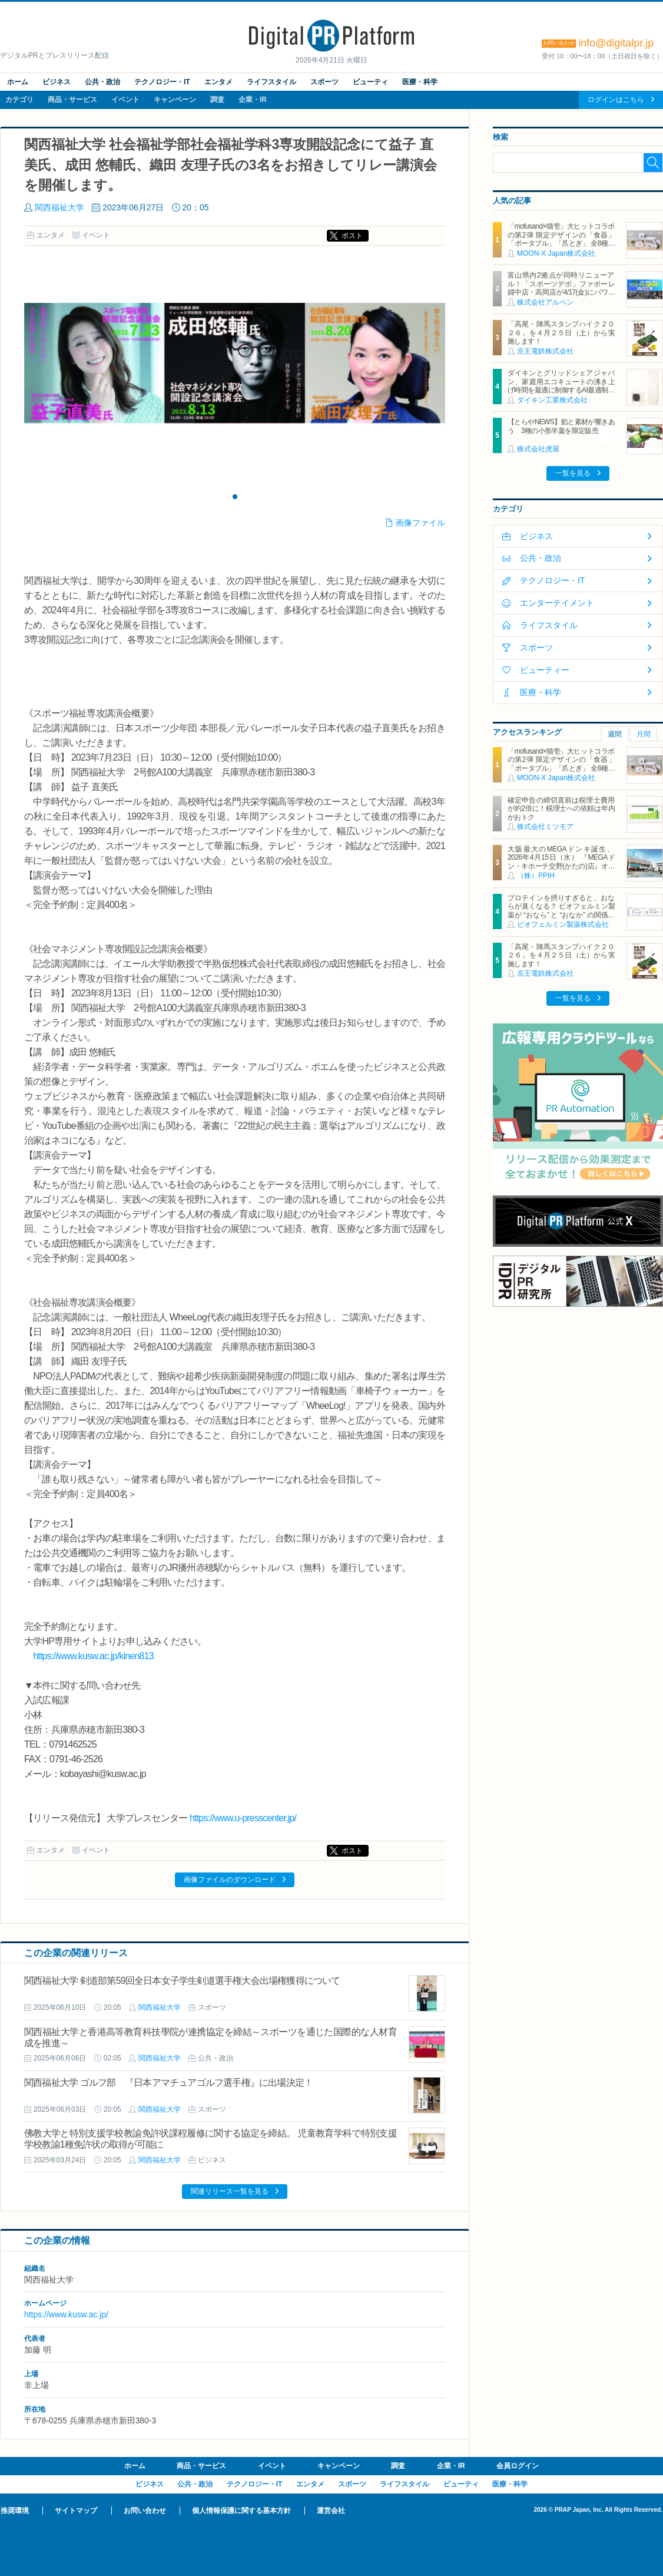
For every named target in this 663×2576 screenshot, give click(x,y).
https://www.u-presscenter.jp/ (243, 1818)
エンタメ (218, 82)
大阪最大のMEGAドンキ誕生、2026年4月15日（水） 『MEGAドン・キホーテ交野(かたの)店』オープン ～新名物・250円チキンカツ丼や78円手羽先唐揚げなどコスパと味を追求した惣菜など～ (561, 870)
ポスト (352, 236)
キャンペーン (175, 99)
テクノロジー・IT (162, 82)
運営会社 (331, 2510)
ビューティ (370, 82)
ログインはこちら (616, 99)
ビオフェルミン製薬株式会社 (563, 924)
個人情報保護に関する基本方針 (241, 2510)
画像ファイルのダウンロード (230, 1879)
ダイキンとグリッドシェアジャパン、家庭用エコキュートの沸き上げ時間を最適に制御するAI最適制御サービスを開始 (561, 385)
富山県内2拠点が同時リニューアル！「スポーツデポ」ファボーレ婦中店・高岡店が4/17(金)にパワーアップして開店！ (561, 288)
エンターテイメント (557, 602)
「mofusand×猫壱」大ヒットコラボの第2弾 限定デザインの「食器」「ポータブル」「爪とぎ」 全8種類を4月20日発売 (561, 239)
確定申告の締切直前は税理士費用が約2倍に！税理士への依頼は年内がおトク (561, 808)
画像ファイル (420, 522)
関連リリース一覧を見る (229, 2191)
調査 (217, 99)
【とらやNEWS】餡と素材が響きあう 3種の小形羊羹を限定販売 (561, 426)
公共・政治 (102, 82)
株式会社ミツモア (545, 827)
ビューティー (544, 670)
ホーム (17, 82)
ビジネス (56, 82)
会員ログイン (517, 2466)
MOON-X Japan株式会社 (556, 253)
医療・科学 (419, 82)
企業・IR (252, 99)
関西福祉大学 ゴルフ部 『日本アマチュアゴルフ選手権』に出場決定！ (168, 2083)
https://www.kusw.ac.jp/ (66, 2314)
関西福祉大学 (59, 207)
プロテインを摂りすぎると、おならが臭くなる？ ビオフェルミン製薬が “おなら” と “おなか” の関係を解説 (561, 910)
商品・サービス (72, 99)
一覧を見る (573, 473)
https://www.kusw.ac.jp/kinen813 (93, 1656)
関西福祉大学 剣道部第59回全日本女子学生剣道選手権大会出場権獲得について (182, 1981)
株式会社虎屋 (538, 449)
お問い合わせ (145, 2510)
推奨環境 (15, 2510)
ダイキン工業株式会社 (552, 400)
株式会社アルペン (545, 302)
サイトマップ (76, 2510)
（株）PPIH (536, 875)
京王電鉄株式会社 (545, 351)
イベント (125, 99)
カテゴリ (19, 99)
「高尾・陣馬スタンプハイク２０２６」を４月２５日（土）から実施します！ (561, 332)
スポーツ (324, 82)
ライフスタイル (271, 82)
